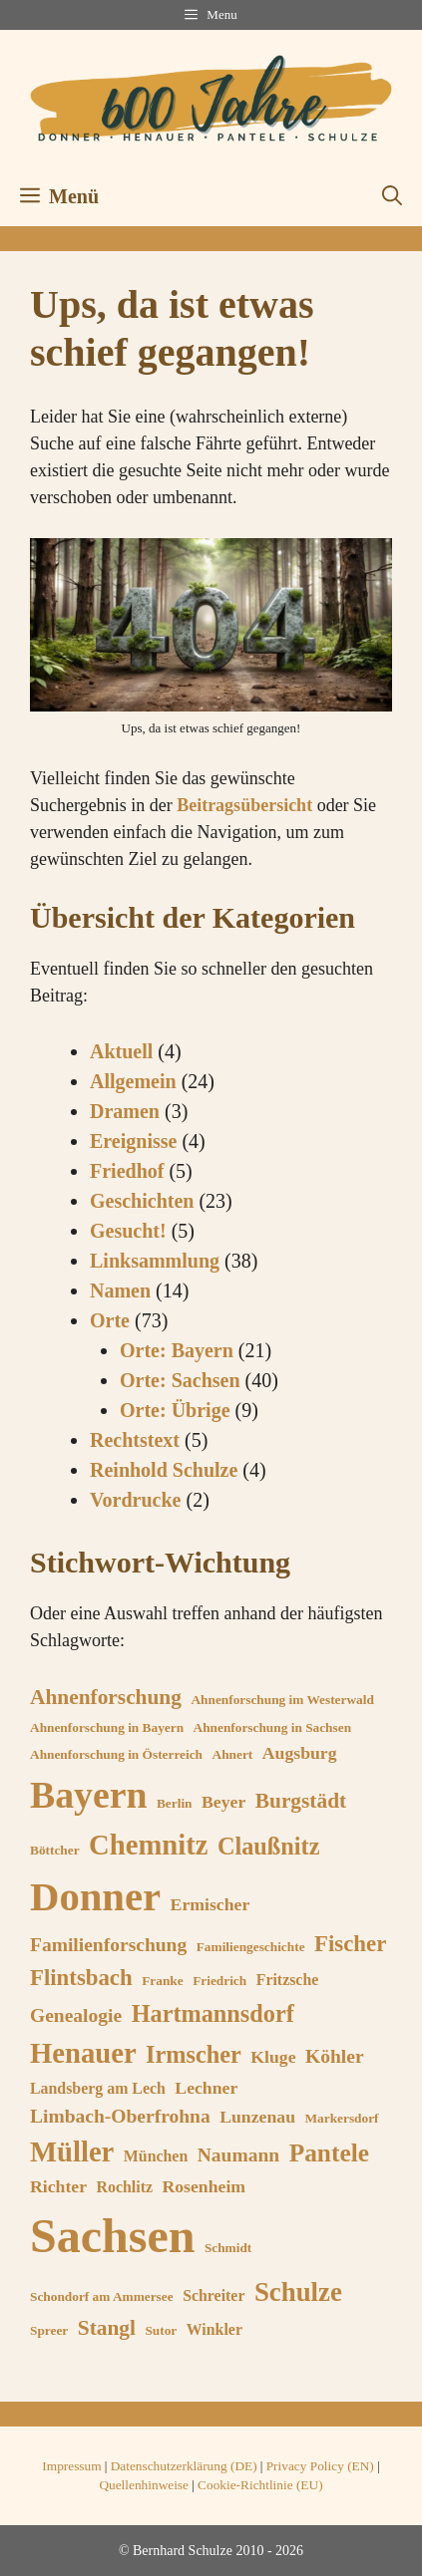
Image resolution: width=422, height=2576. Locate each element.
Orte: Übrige (175, 1410)
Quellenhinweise (144, 2484)
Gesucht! (128, 1231)
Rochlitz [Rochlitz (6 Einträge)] (125, 2186)
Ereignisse (133, 1141)
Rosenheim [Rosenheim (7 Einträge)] (203, 2186)
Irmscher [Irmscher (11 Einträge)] (193, 2054)
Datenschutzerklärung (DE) (184, 2465)
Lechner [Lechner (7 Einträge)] (206, 2088)
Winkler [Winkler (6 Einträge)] (214, 2329)
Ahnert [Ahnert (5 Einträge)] (232, 1754)
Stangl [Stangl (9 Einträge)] (107, 2328)
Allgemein (133, 1081)
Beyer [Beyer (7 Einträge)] (223, 1802)
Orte (110, 1320)
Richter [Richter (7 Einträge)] (58, 2186)
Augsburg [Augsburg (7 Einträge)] (299, 1753)
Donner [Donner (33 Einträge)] (95, 1896)
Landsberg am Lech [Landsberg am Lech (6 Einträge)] (98, 2088)
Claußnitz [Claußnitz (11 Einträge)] (268, 1846)
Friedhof (127, 1171)
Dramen (125, 1111)
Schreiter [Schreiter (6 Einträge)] (213, 2295)
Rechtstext (135, 1440)
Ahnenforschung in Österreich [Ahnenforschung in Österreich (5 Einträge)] (116, 1754)
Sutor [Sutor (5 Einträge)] (161, 2330)
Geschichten (142, 1201)
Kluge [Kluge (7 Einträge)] (272, 2057)
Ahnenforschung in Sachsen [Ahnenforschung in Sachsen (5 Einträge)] (273, 1727)
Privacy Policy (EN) (320, 2465)
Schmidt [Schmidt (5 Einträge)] (228, 2247)
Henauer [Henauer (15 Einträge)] (83, 2053)
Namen (120, 1290)
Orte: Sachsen (180, 1380)
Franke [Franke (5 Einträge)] (162, 1980)
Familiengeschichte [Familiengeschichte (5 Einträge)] (251, 1946)
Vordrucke (135, 1500)
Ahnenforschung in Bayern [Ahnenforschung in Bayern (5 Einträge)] (107, 1727)
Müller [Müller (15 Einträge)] (72, 2151)
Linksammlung (154, 1261)
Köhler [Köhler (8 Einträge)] (334, 2056)
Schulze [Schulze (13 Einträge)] (298, 2292)
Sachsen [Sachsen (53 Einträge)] (112, 2235)
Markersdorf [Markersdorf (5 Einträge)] (341, 2118)
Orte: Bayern (176, 1350)
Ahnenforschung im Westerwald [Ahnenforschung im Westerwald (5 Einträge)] (282, 1699)
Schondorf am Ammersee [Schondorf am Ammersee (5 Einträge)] (102, 2296)
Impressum (71, 2465)
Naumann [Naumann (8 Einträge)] (238, 2155)
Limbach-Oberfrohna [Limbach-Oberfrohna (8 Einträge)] (120, 2116)
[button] (392, 196)
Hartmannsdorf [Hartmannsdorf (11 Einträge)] (213, 2013)
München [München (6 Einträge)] (156, 2155)
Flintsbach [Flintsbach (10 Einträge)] (81, 1977)
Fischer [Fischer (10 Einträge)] (350, 1943)
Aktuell (121, 1051)
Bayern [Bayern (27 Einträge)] (88, 1795)
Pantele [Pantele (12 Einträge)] (329, 2152)
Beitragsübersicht (244, 805)
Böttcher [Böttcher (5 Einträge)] (55, 1850)
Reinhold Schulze (163, 1470)
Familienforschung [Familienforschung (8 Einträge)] (108, 1944)
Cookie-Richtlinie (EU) (260, 2484)
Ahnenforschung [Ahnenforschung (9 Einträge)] (106, 1697)
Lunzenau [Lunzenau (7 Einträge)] (257, 2117)
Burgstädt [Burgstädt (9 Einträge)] (300, 1801)
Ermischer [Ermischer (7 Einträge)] (210, 1904)
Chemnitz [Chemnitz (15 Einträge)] (148, 1844)
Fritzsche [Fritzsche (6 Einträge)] (287, 1979)
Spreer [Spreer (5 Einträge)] (49, 2330)
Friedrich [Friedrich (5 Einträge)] (219, 1980)
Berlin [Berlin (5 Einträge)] (175, 1803)
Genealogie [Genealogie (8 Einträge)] (76, 2015)
